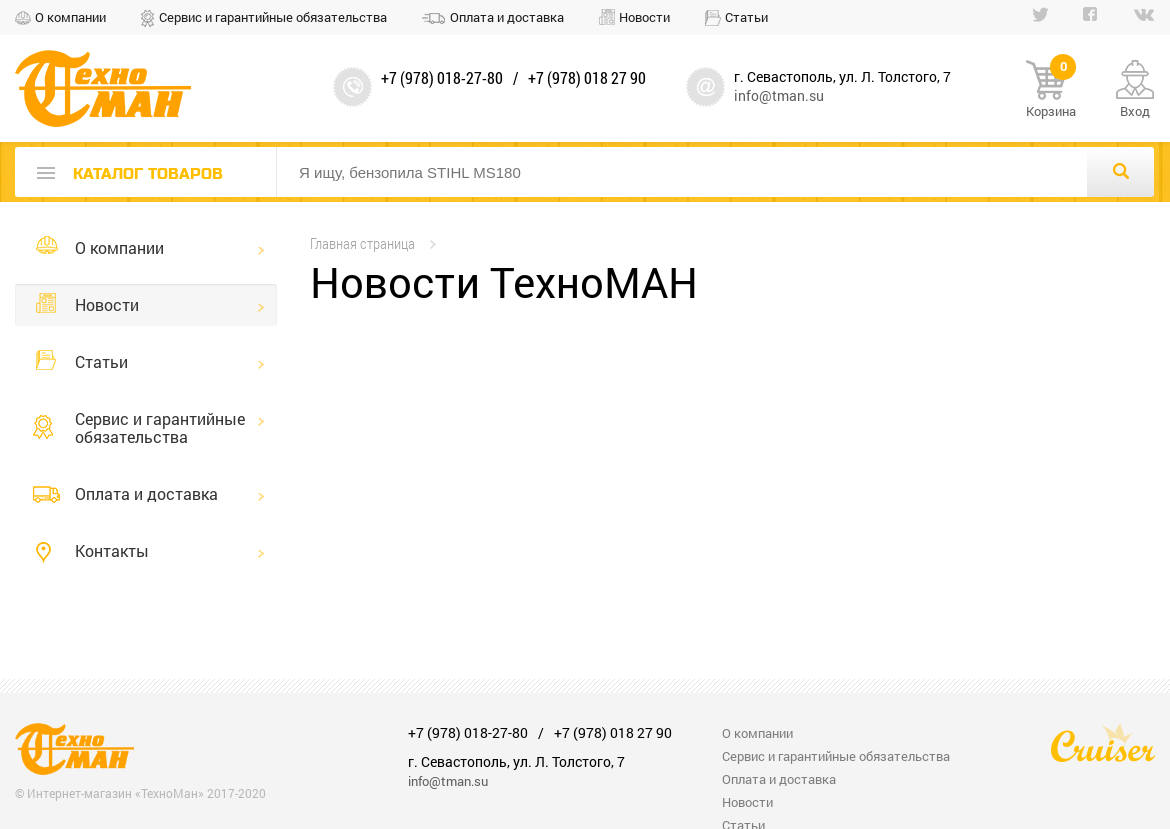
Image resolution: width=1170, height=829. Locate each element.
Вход (1135, 111)
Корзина (1051, 90)
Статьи (746, 17)
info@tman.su (779, 95)
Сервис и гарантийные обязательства (273, 17)
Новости (644, 17)
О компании (70, 17)
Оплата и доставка (507, 17)
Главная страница (362, 243)
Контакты (112, 550)
